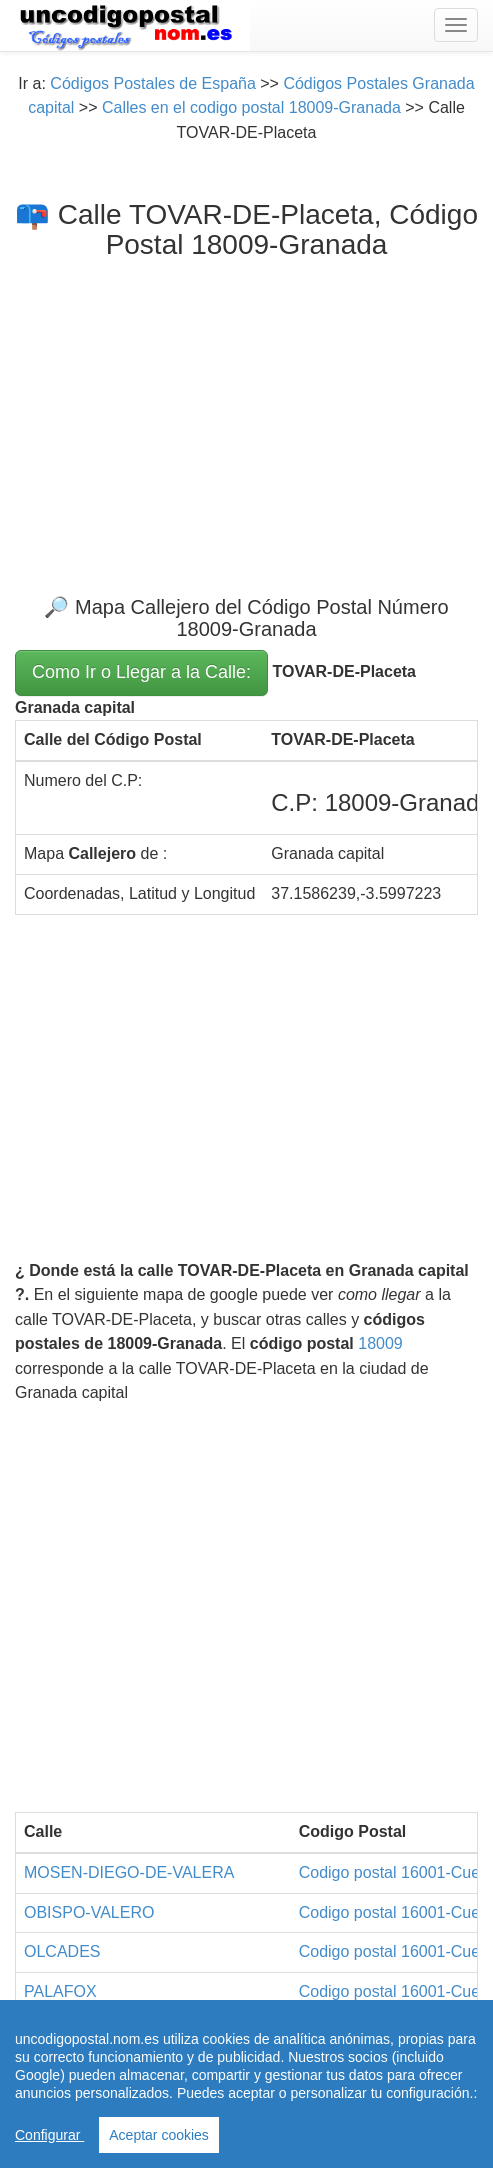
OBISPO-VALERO (89, 1912)
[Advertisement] (246, 411)
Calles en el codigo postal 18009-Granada (251, 107)
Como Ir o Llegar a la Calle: (141, 672)
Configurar (49, 2135)
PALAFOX (60, 1991)
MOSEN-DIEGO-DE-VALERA (129, 1872)
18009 (380, 1343)
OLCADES (62, 1951)
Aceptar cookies (159, 2135)
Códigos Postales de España (152, 83)
